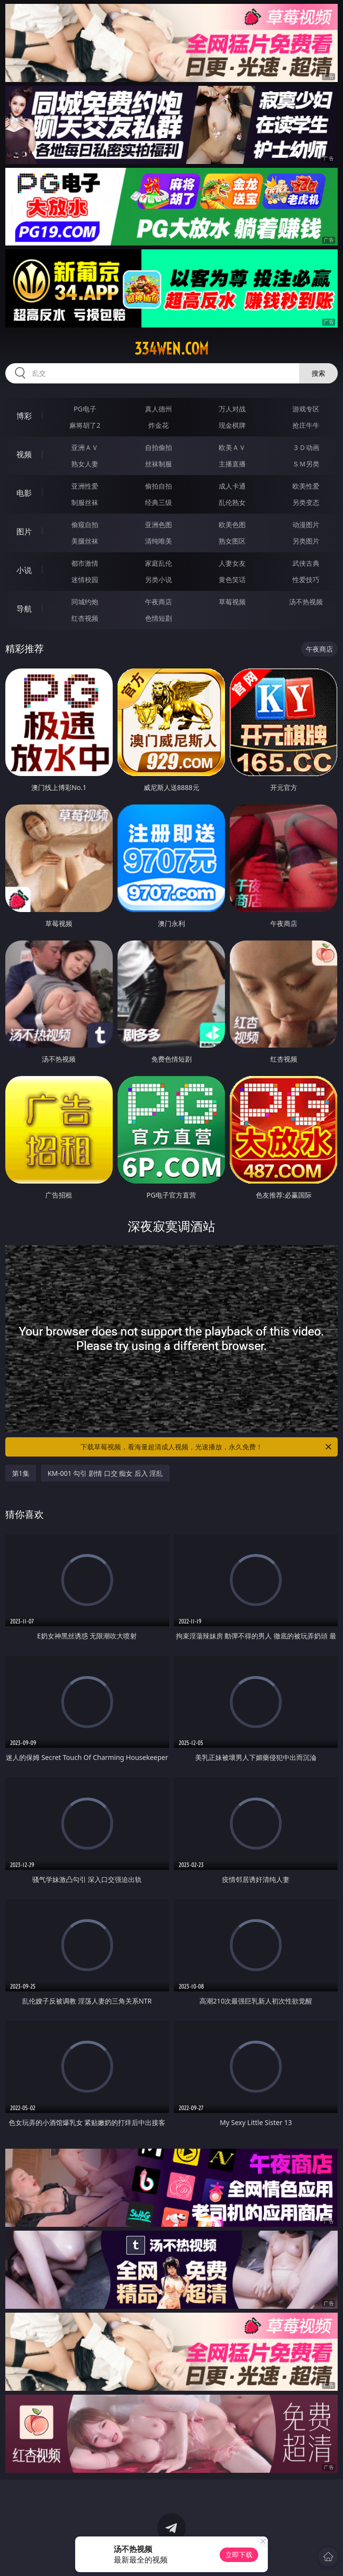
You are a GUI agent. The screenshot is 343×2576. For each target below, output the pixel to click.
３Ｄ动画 (305, 447)
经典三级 (158, 502)
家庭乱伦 (158, 563)
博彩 (24, 415)
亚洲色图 (158, 524)
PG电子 (85, 408)
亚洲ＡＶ (84, 447)
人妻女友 (232, 563)
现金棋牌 (232, 425)
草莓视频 (232, 601)
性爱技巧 (305, 579)
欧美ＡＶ (232, 447)
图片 (24, 531)
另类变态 (305, 502)
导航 (24, 608)
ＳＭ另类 (305, 463)
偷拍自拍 (158, 486)
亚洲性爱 (84, 486)
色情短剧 (158, 618)
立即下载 (238, 2554)
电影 (24, 493)
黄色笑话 (232, 579)
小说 (24, 570)
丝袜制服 (158, 463)
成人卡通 (232, 486)
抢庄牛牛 (305, 425)
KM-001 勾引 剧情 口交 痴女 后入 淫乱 (105, 1473)
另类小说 (158, 579)
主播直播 (232, 463)
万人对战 (232, 408)
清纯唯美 (158, 540)
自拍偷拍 (158, 447)
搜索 (318, 373)
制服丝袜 (84, 502)
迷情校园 (84, 579)
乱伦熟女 (232, 502)
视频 (24, 454)
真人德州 (158, 408)
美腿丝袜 (84, 540)
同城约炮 (84, 601)
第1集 (20, 1473)
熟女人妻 (84, 463)
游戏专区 (305, 408)
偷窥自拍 (84, 524)
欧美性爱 (305, 486)
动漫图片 (305, 524)
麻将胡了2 (84, 425)
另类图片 (305, 540)
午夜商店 (158, 601)
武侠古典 (305, 563)
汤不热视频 (306, 601)
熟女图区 (232, 540)
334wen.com (171, 348)
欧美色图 (232, 524)
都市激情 (84, 563)
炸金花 (158, 425)
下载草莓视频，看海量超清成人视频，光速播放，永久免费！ (206, 1447)
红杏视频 (84, 618)
